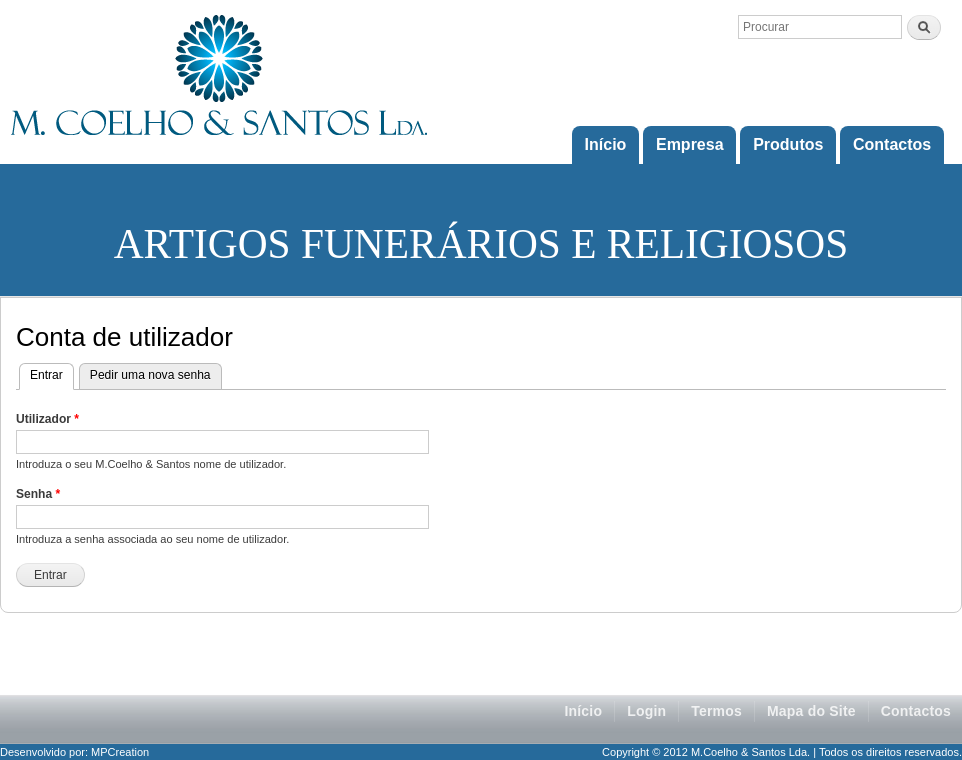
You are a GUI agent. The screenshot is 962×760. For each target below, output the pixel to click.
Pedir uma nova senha (150, 375)
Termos (716, 711)
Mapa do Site (811, 711)
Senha (38, 494)
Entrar (52, 373)
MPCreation (120, 752)
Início (606, 144)
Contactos (892, 144)
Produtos (788, 144)
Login (646, 711)
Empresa (690, 144)
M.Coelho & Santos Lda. (750, 752)
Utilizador (47, 419)
